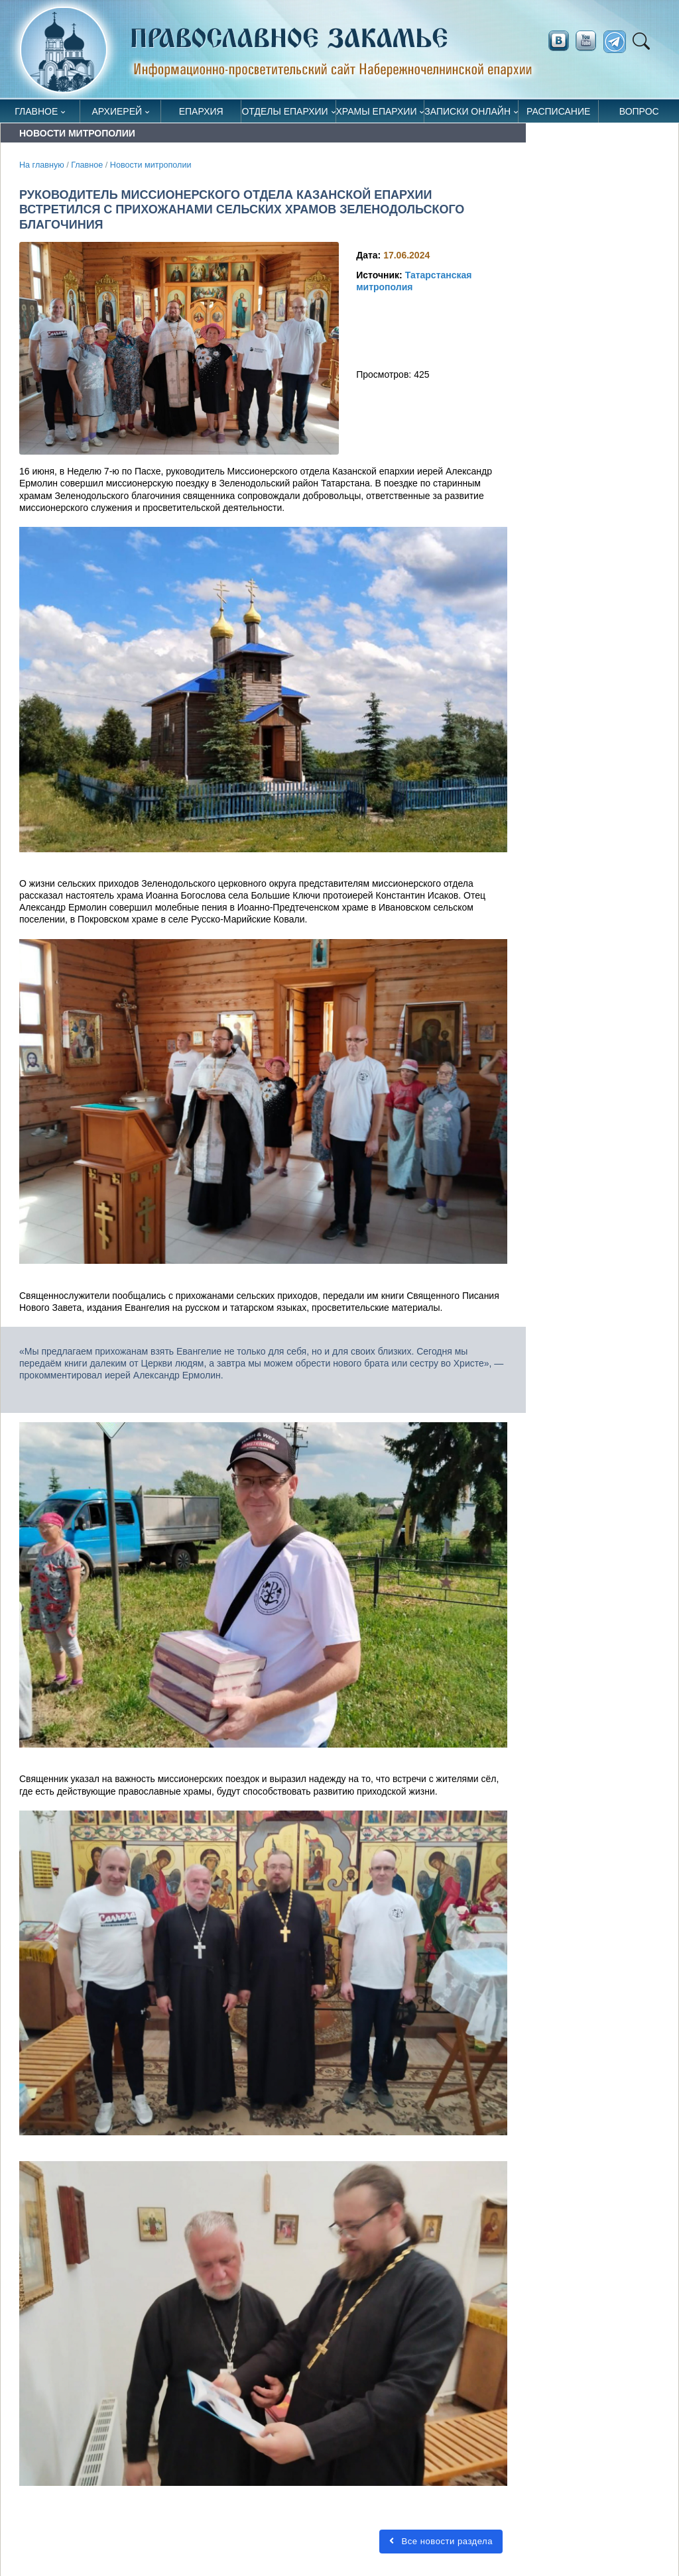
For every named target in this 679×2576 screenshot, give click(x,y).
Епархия (201, 111)
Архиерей (117, 111)
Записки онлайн (467, 111)
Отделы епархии (284, 111)
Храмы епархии (376, 111)
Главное (36, 111)
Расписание (558, 111)
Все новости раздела (441, 2541)
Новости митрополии (151, 165)
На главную (41, 165)
